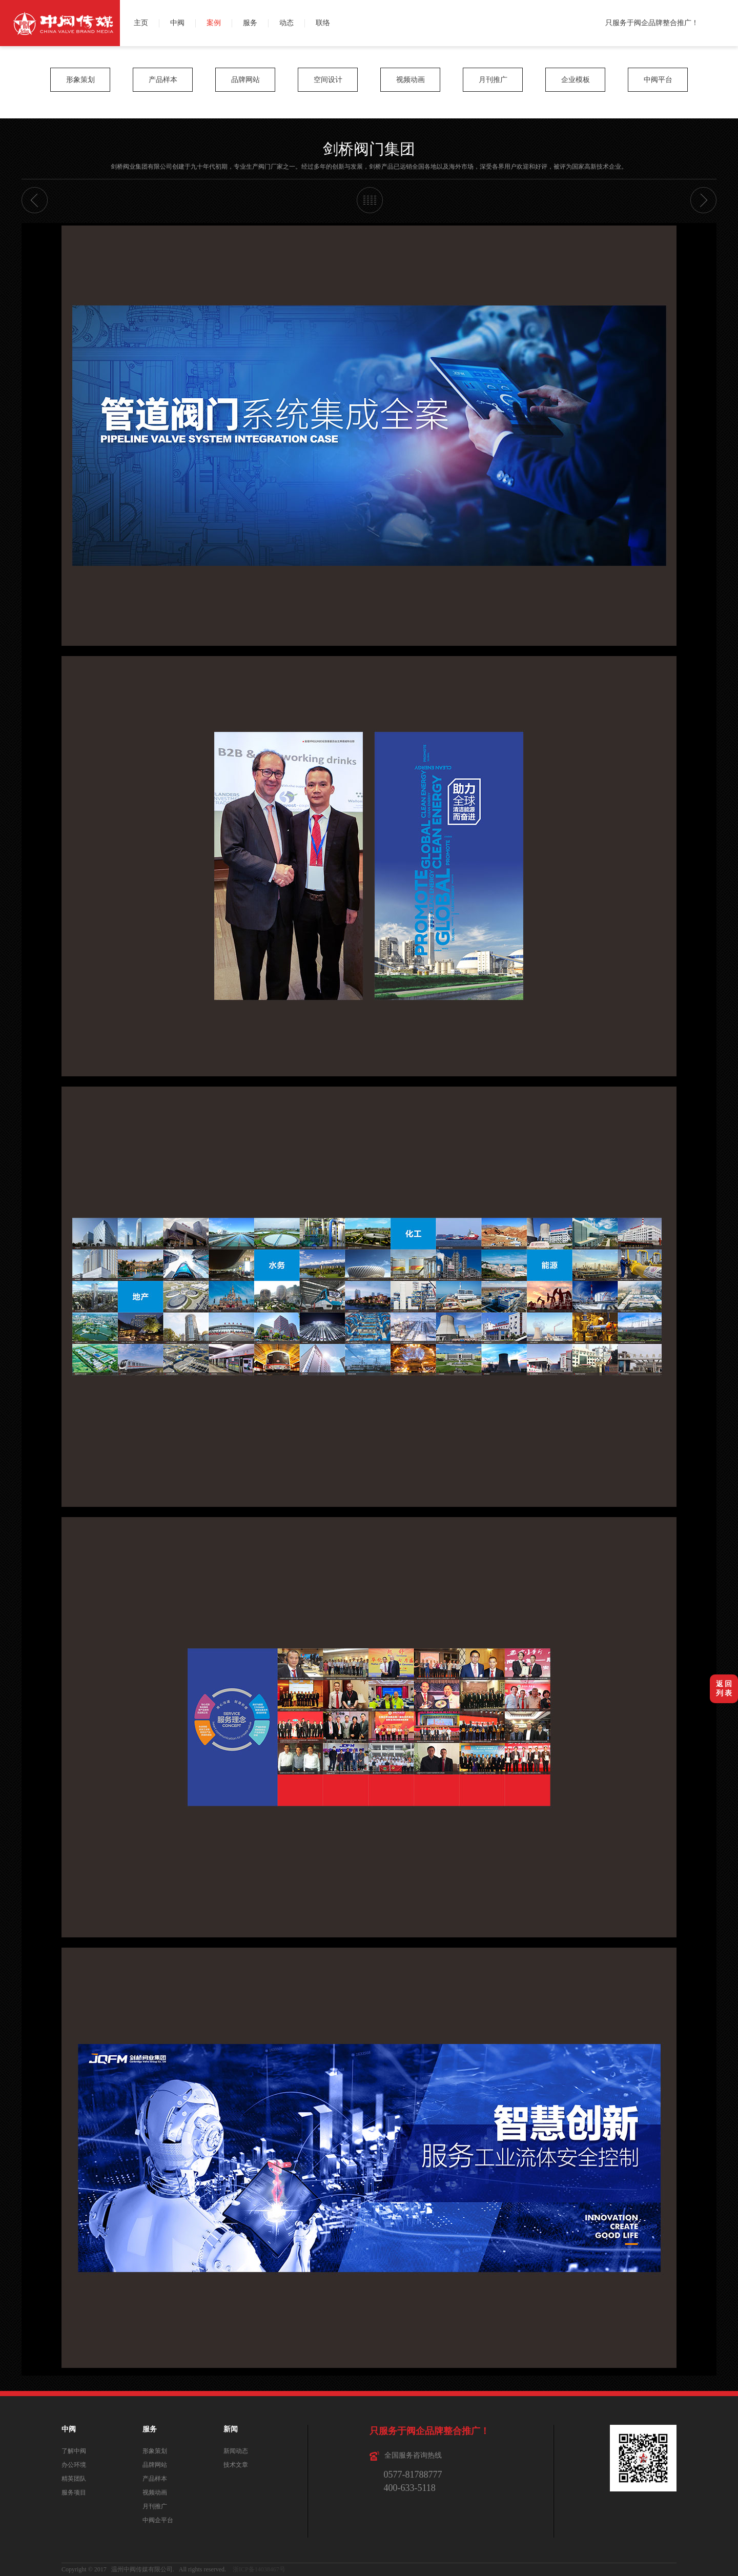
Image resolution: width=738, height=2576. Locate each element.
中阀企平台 (157, 2520)
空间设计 (328, 80)
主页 (141, 23)
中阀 (177, 23)
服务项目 (73, 2492)
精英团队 (73, 2478)
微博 (726, 11)
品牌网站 (245, 80)
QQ (726, 34)
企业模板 (575, 80)
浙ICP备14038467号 (259, 2569)
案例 (214, 23)
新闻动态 (235, 2451)
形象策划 (80, 80)
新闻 (230, 2429)
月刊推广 (493, 80)
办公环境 (73, 2464)
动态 (286, 23)
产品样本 (163, 80)
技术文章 (235, 2464)
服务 (250, 23)
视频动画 (410, 80)
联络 (323, 23)
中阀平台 (658, 80)
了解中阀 (73, 2451)
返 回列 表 (724, 1688)
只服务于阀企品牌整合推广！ (652, 23)
